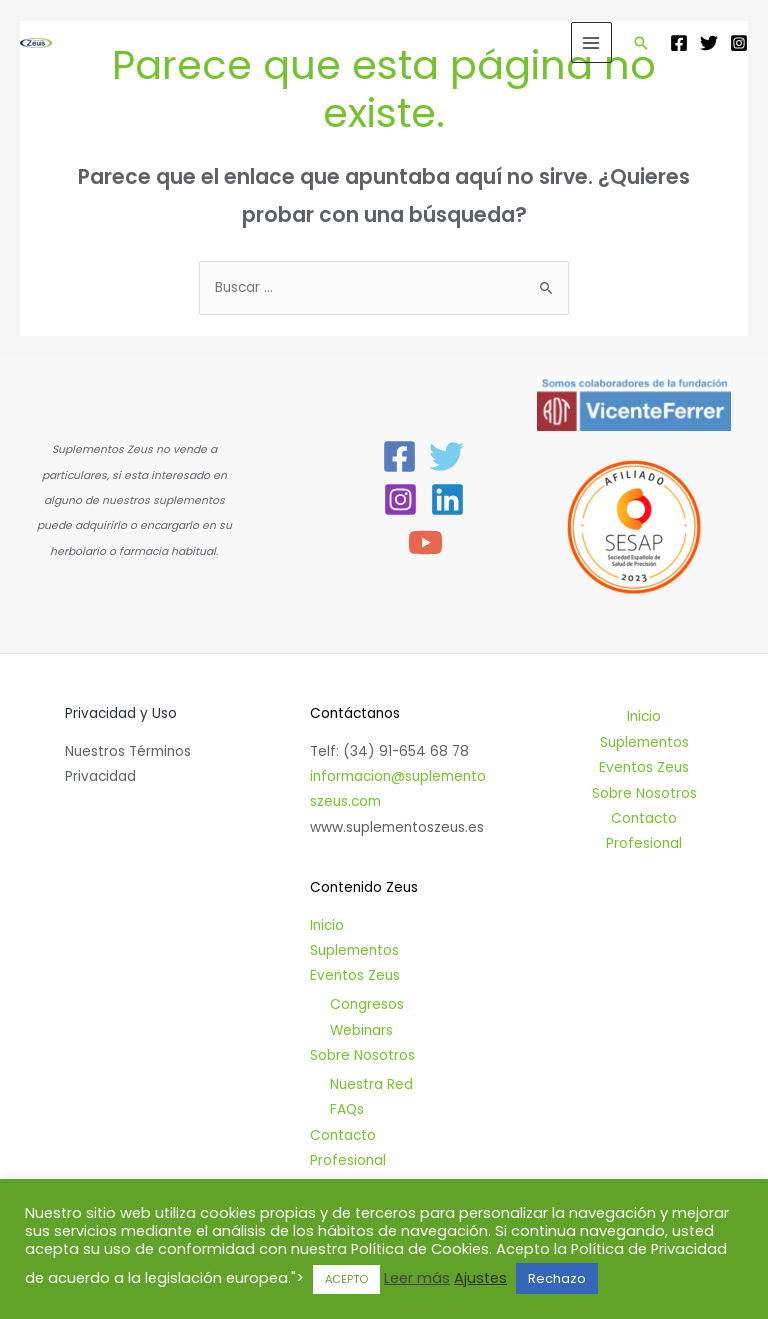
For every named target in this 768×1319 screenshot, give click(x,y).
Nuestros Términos (128, 751)
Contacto (343, 1135)
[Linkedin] (447, 499)
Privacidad (100, 776)
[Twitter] (709, 43)
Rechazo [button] (557, 1278)
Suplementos (354, 950)
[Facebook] (679, 43)
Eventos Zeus (355, 975)
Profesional (348, 1160)
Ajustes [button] (480, 1278)
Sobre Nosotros (362, 1055)
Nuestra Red (371, 1084)
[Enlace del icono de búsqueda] (641, 43)
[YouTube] (425, 542)
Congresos (367, 1004)
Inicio (327, 925)
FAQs (347, 1109)
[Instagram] (739, 43)
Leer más (417, 1278)
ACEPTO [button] (346, 1279)
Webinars (361, 1030)
